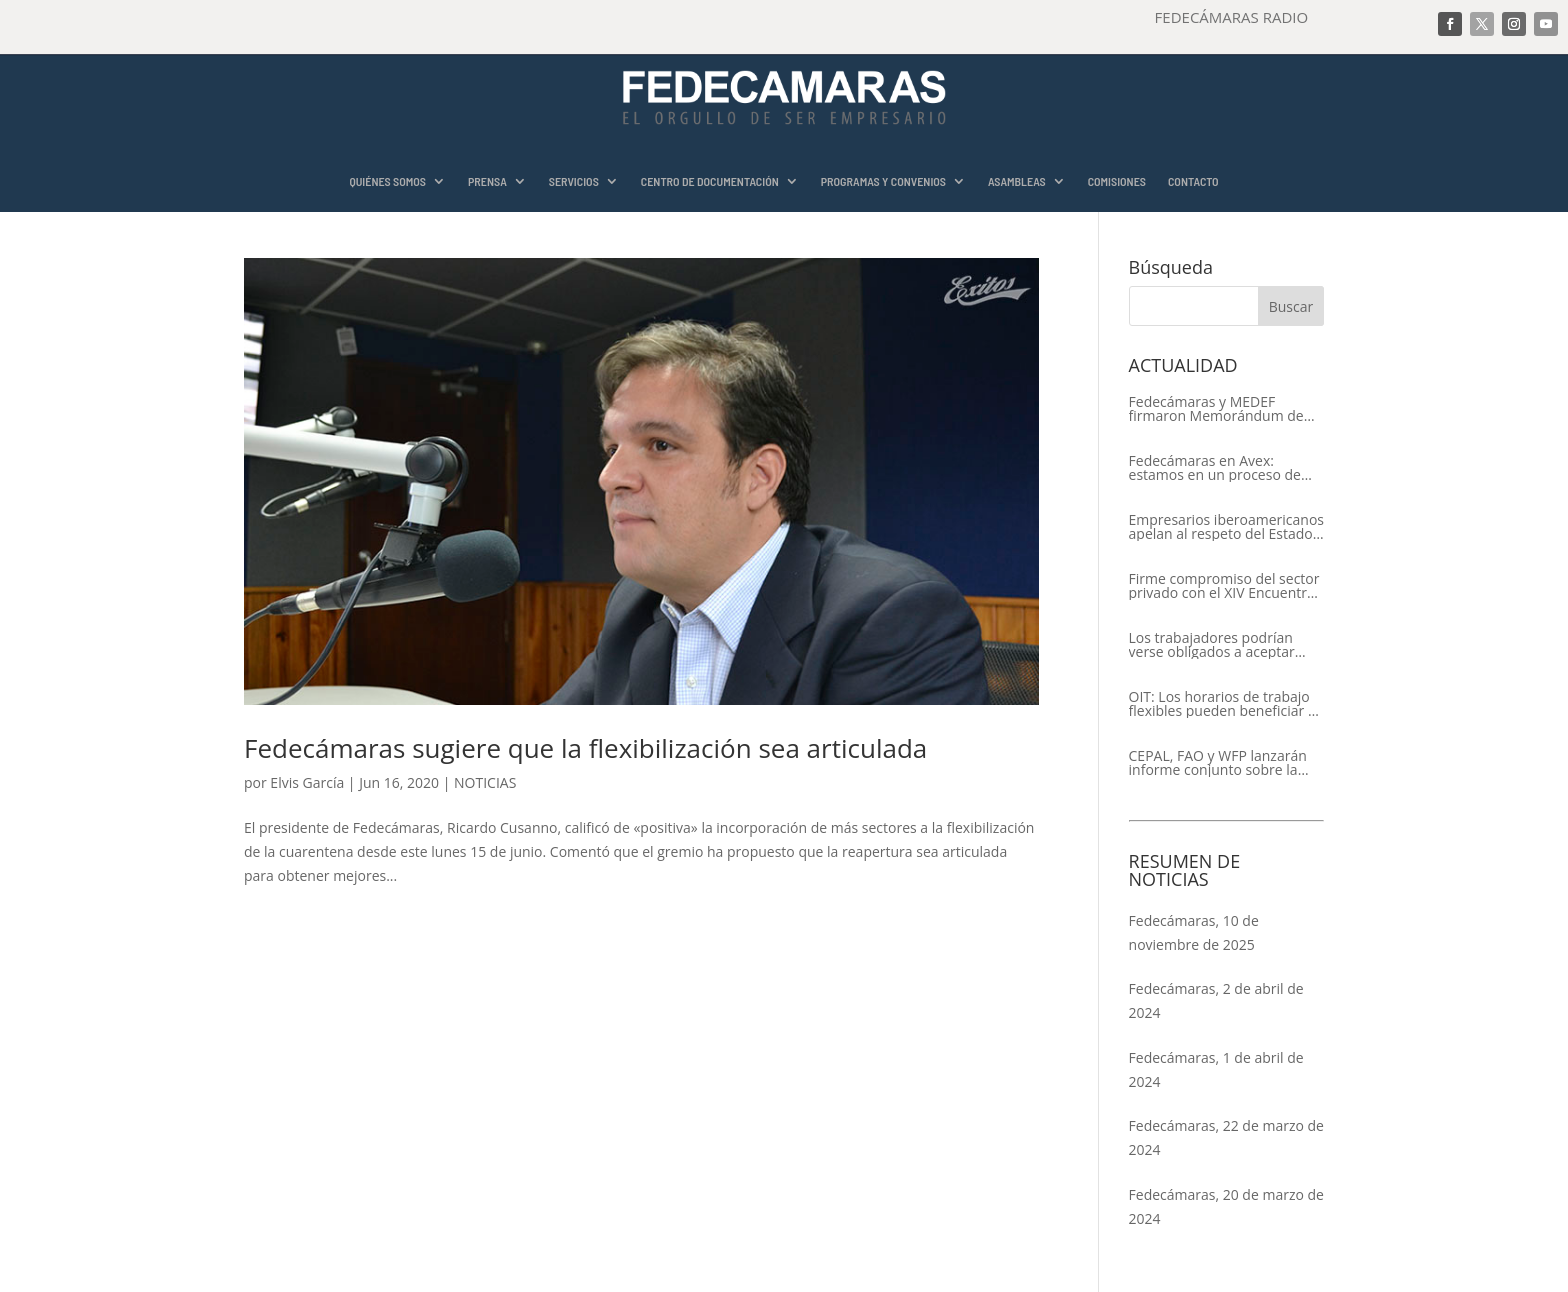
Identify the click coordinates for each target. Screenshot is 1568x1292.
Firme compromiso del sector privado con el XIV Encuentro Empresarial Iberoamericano (1224, 586)
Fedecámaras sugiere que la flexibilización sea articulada (585, 748)
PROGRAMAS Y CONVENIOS (883, 181)
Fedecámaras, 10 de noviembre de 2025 (1194, 932)
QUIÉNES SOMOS (387, 181)
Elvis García (307, 782)
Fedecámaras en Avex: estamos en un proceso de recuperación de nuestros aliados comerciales (1215, 468)
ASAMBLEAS (1017, 181)
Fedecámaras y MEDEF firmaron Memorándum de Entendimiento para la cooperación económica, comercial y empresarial (1216, 409)
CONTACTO (1193, 181)
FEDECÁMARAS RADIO (1232, 17)
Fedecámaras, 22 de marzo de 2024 (1226, 1137)
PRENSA (487, 181)
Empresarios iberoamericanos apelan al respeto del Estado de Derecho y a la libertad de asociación (1226, 527)
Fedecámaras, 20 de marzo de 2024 (1226, 1206)
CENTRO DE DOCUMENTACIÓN (710, 181)
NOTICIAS (485, 782)
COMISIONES (1117, 181)
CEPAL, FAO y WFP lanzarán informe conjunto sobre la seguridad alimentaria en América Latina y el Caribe (1218, 763)
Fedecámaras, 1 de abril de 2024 (1216, 1069)
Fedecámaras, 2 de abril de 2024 (1216, 1000)
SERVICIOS (574, 181)
